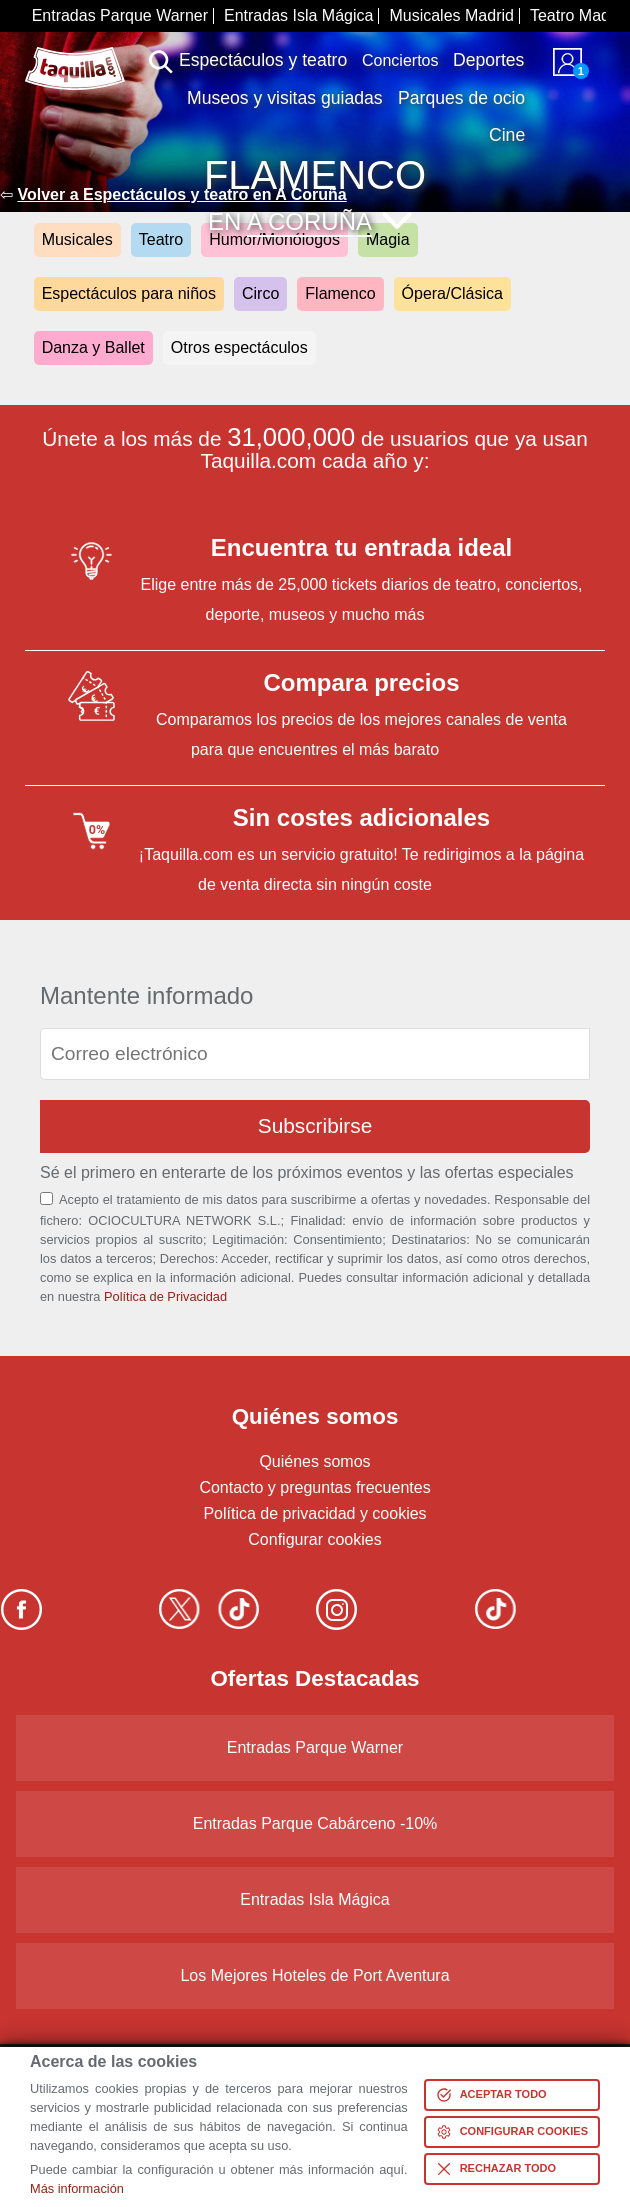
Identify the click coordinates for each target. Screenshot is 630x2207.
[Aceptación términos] (46, 1198)
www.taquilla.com (75, 55)
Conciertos (400, 60)
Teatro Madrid (579, 15)
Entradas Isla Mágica (298, 15)
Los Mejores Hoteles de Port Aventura (314, 1975)
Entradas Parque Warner (120, 15)
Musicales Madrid (451, 15)
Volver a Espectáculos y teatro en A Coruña (181, 194)
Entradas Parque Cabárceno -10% (315, 1823)
